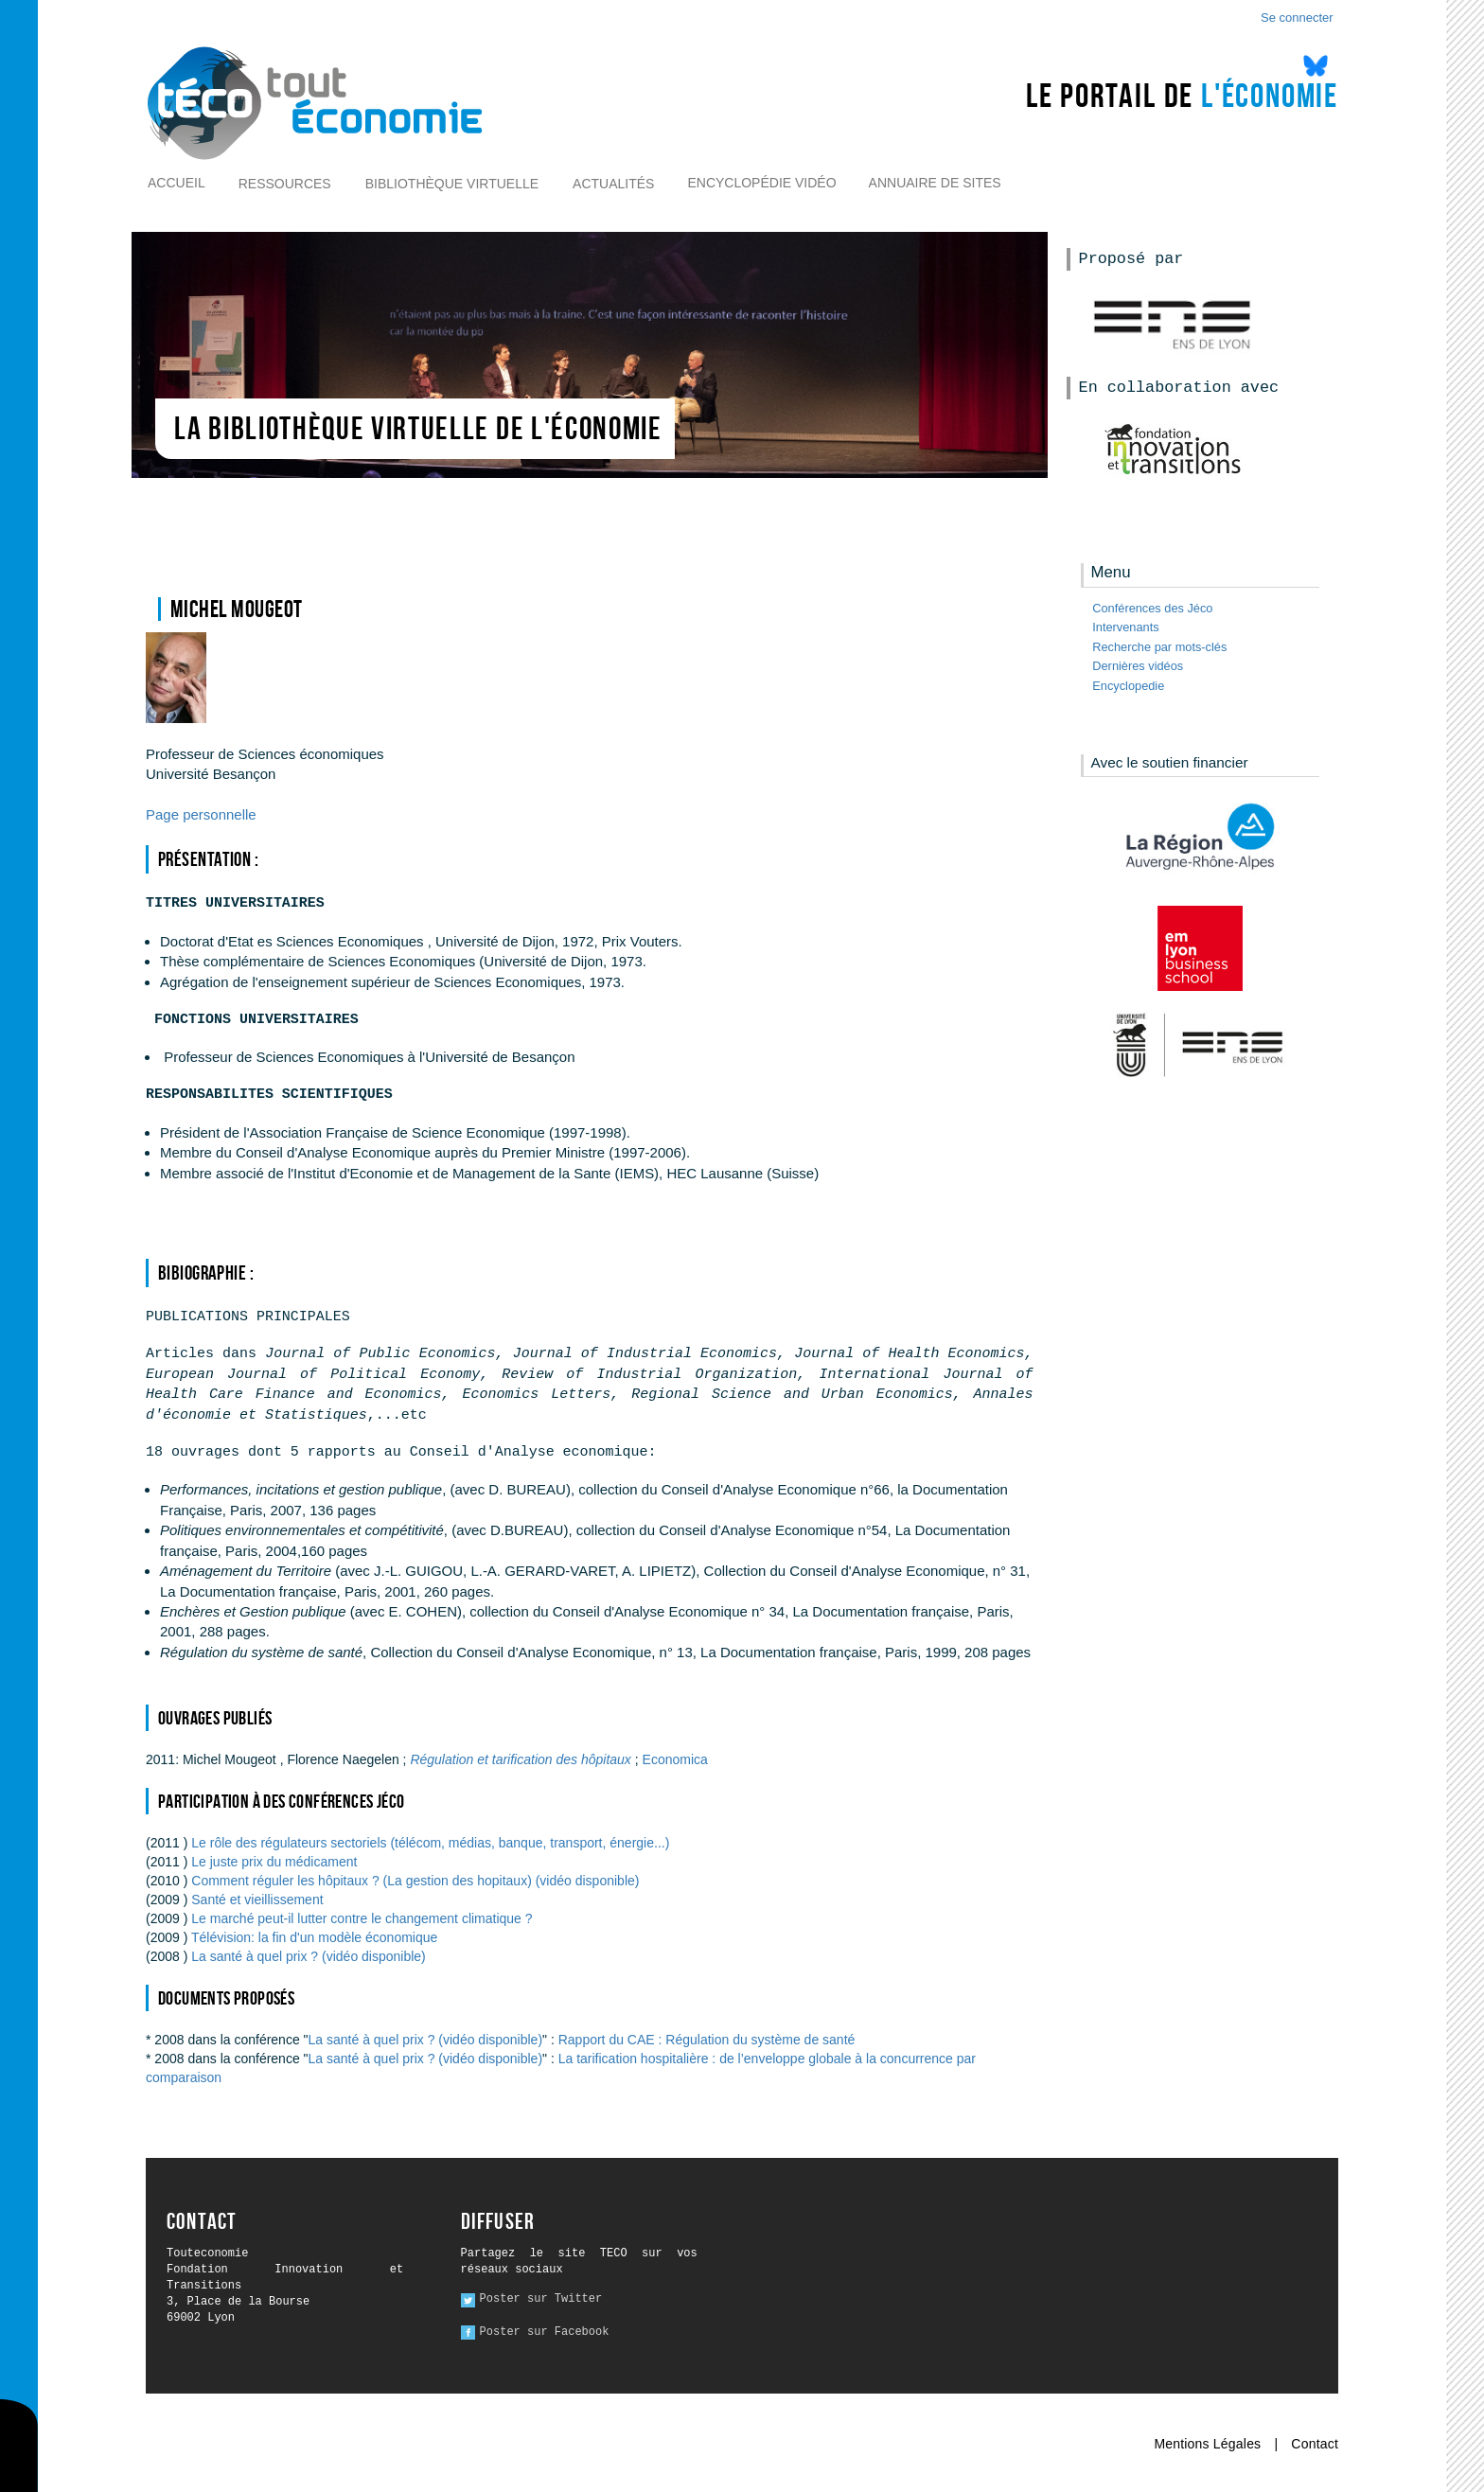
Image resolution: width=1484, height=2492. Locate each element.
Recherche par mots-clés (1159, 647)
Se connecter (1297, 17)
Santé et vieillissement (257, 1899)
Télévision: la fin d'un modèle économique (314, 1937)
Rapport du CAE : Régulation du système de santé (707, 2039)
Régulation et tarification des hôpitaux (522, 1759)
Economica (675, 1759)
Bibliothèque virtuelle (452, 183)
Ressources (284, 183)
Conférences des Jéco (1152, 608)
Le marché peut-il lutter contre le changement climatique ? (361, 1918)
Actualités (613, 183)
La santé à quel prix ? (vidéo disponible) (308, 1956)
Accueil (176, 182)
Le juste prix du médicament (274, 1861)
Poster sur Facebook (545, 2332)
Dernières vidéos (1137, 666)
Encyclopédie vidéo (761, 182)
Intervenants (1125, 627)
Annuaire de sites (935, 182)
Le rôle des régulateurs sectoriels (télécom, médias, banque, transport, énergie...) (430, 1842)
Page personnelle (201, 814)
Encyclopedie (1128, 686)
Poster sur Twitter (541, 2299)
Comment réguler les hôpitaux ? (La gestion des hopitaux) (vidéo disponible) (415, 1880)
